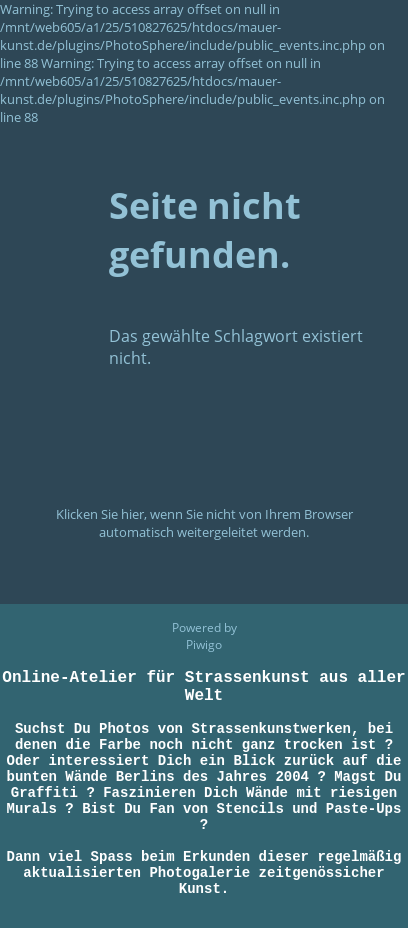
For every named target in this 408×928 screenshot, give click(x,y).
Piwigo (204, 607)
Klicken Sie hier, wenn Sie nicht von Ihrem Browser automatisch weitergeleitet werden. (204, 523)
